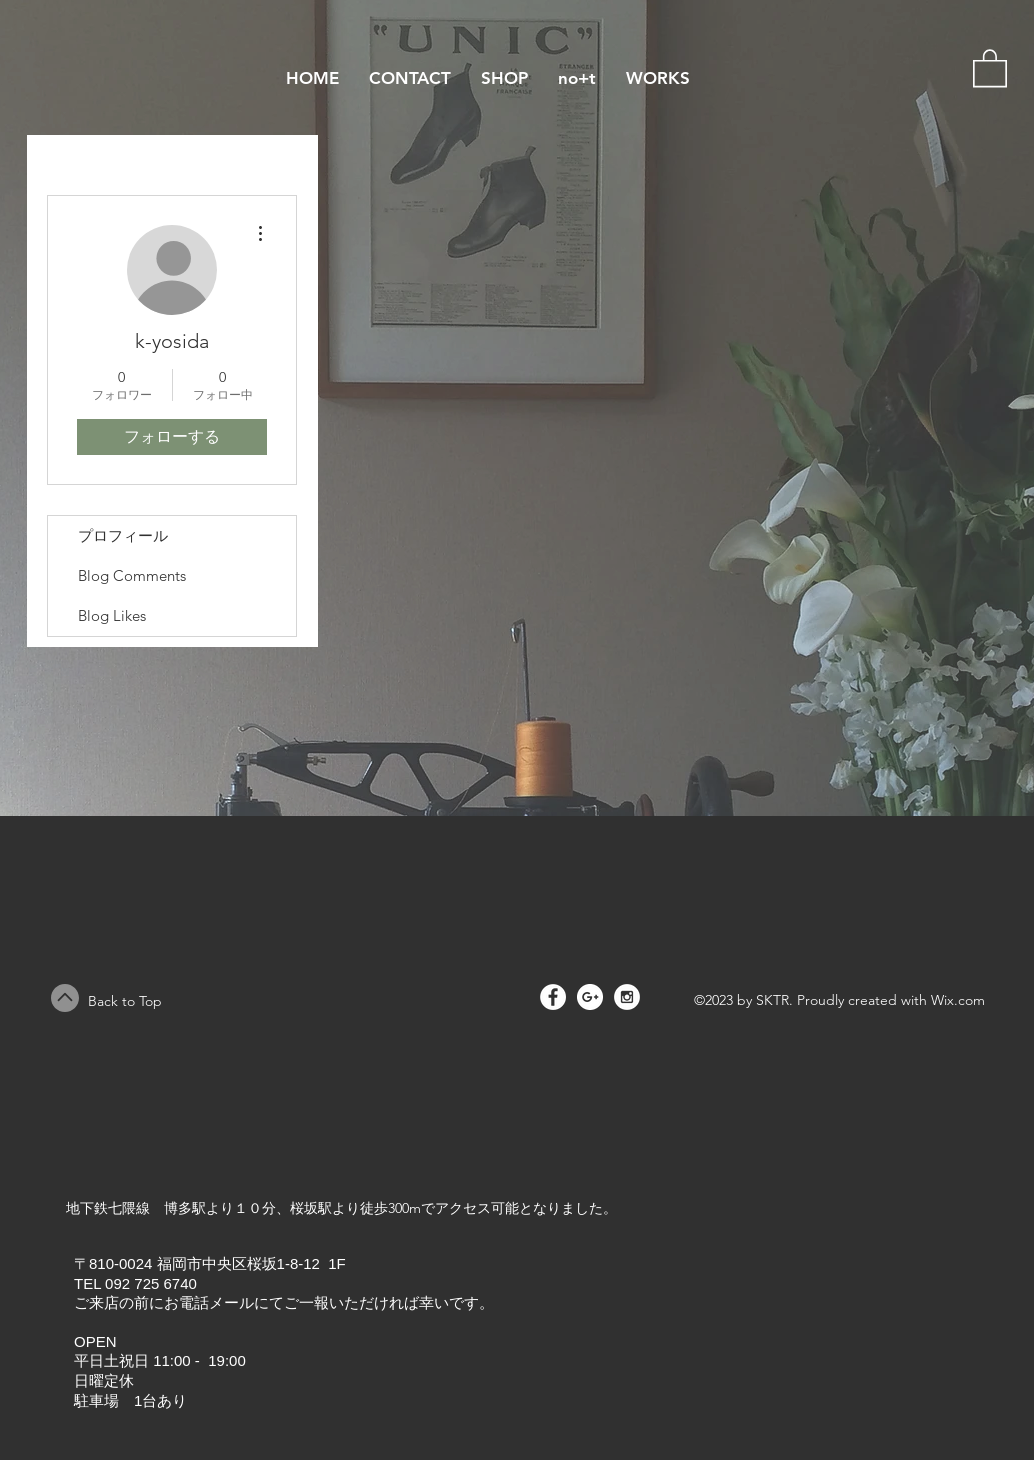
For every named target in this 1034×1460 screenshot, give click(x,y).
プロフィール (123, 535)
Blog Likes (112, 615)
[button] (990, 67)
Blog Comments (132, 575)
